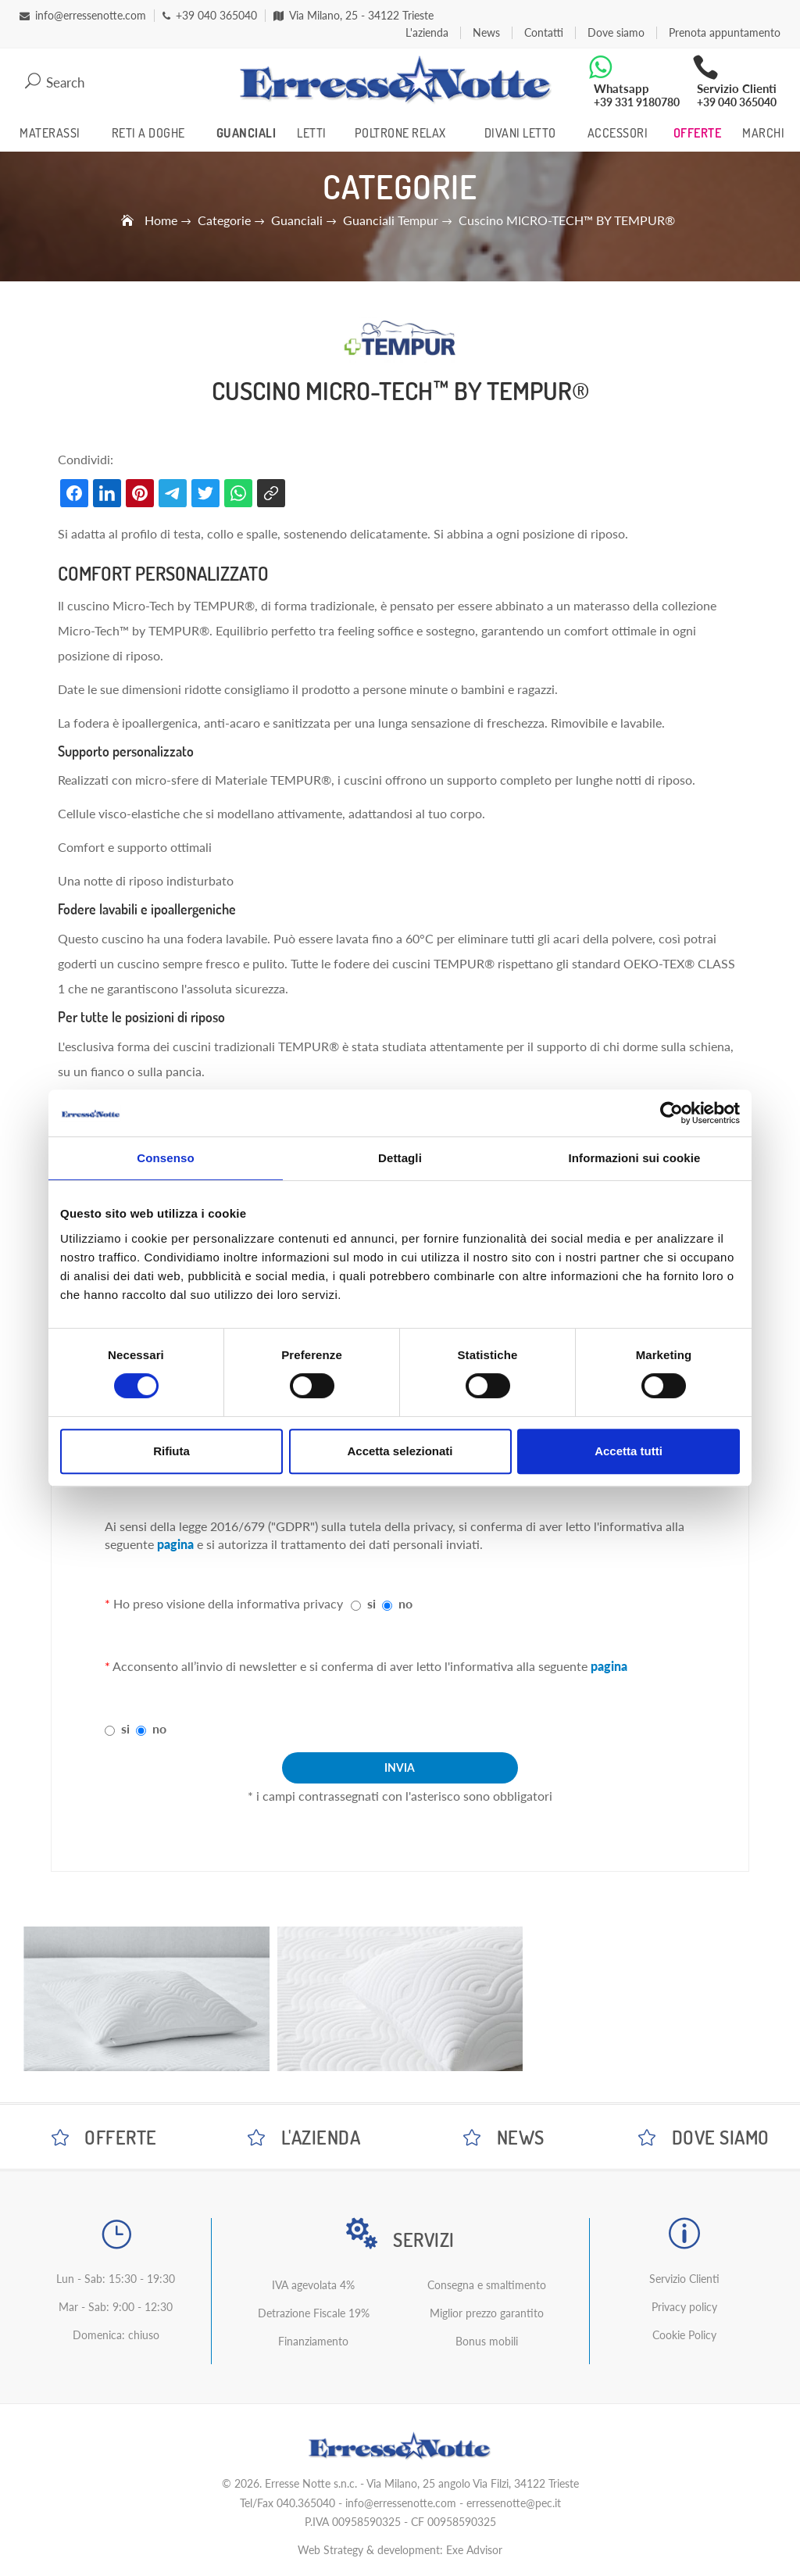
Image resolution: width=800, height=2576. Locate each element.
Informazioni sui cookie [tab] (635, 1158)
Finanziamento (313, 2341)
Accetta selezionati (399, 1451)
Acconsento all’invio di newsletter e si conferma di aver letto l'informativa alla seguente (366, 1665)
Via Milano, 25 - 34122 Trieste (353, 15)
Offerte (697, 133)
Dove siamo (616, 33)
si (371, 1603)
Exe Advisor (474, 2549)
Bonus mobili (486, 2341)
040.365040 (306, 2503)
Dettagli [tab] (400, 1158)
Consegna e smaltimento (486, 2285)
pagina (175, 1544)
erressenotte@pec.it (513, 2503)
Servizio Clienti (684, 2278)
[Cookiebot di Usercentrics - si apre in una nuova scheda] (671, 1113)
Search (54, 81)
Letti (312, 133)
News (486, 33)
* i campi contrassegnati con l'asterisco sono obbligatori (400, 1795)
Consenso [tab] (165, 1158)
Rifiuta (171, 1451)
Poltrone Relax (400, 133)
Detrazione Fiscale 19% (314, 2313)
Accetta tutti (628, 1451)
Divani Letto (520, 133)
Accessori (618, 133)
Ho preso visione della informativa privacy (224, 1603)
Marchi (763, 133)
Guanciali (246, 133)
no (405, 1603)
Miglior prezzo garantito (487, 2313)
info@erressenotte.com (400, 2503)
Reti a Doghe (148, 133)
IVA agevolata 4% (313, 2285)
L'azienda (426, 33)
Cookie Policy (684, 2335)
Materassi (50, 133)
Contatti (543, 33)
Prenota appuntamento (724, 33)
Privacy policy (684, 2306)
